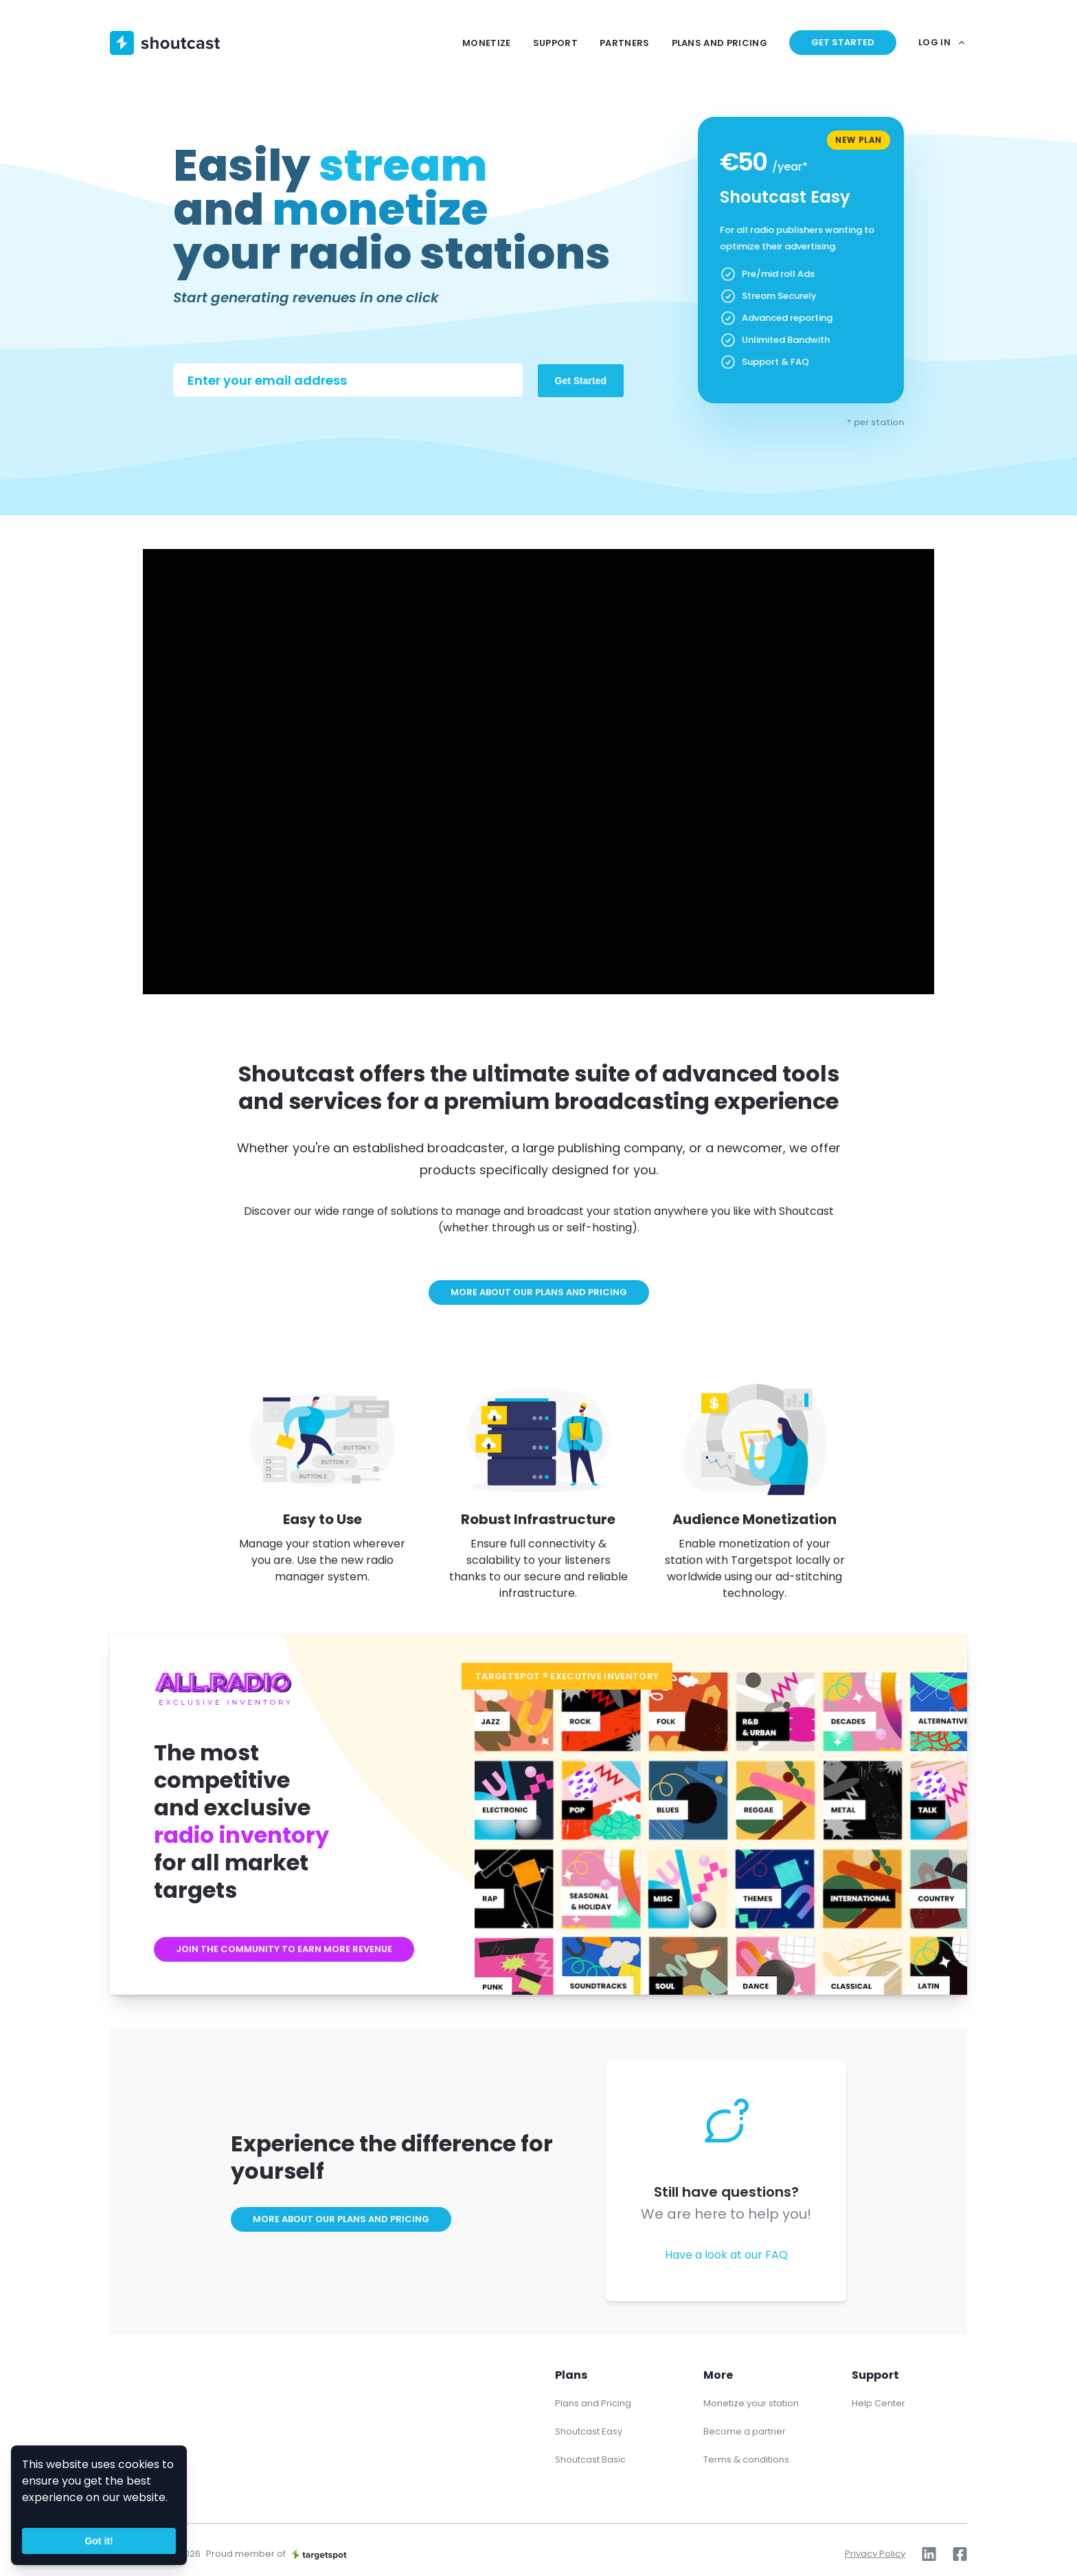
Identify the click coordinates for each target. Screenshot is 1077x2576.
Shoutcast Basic (590, 2459)
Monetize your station (751, 2403)
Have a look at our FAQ (726, 2255)
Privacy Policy (875, 2553)
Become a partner (744, 2431)
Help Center (878, 2403)
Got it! (98, 2540)
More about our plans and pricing (539, 1292)
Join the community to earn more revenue (284, 1949)
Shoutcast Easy (588, 2431)
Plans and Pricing (593, 2403)
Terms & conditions (746, 2459)
